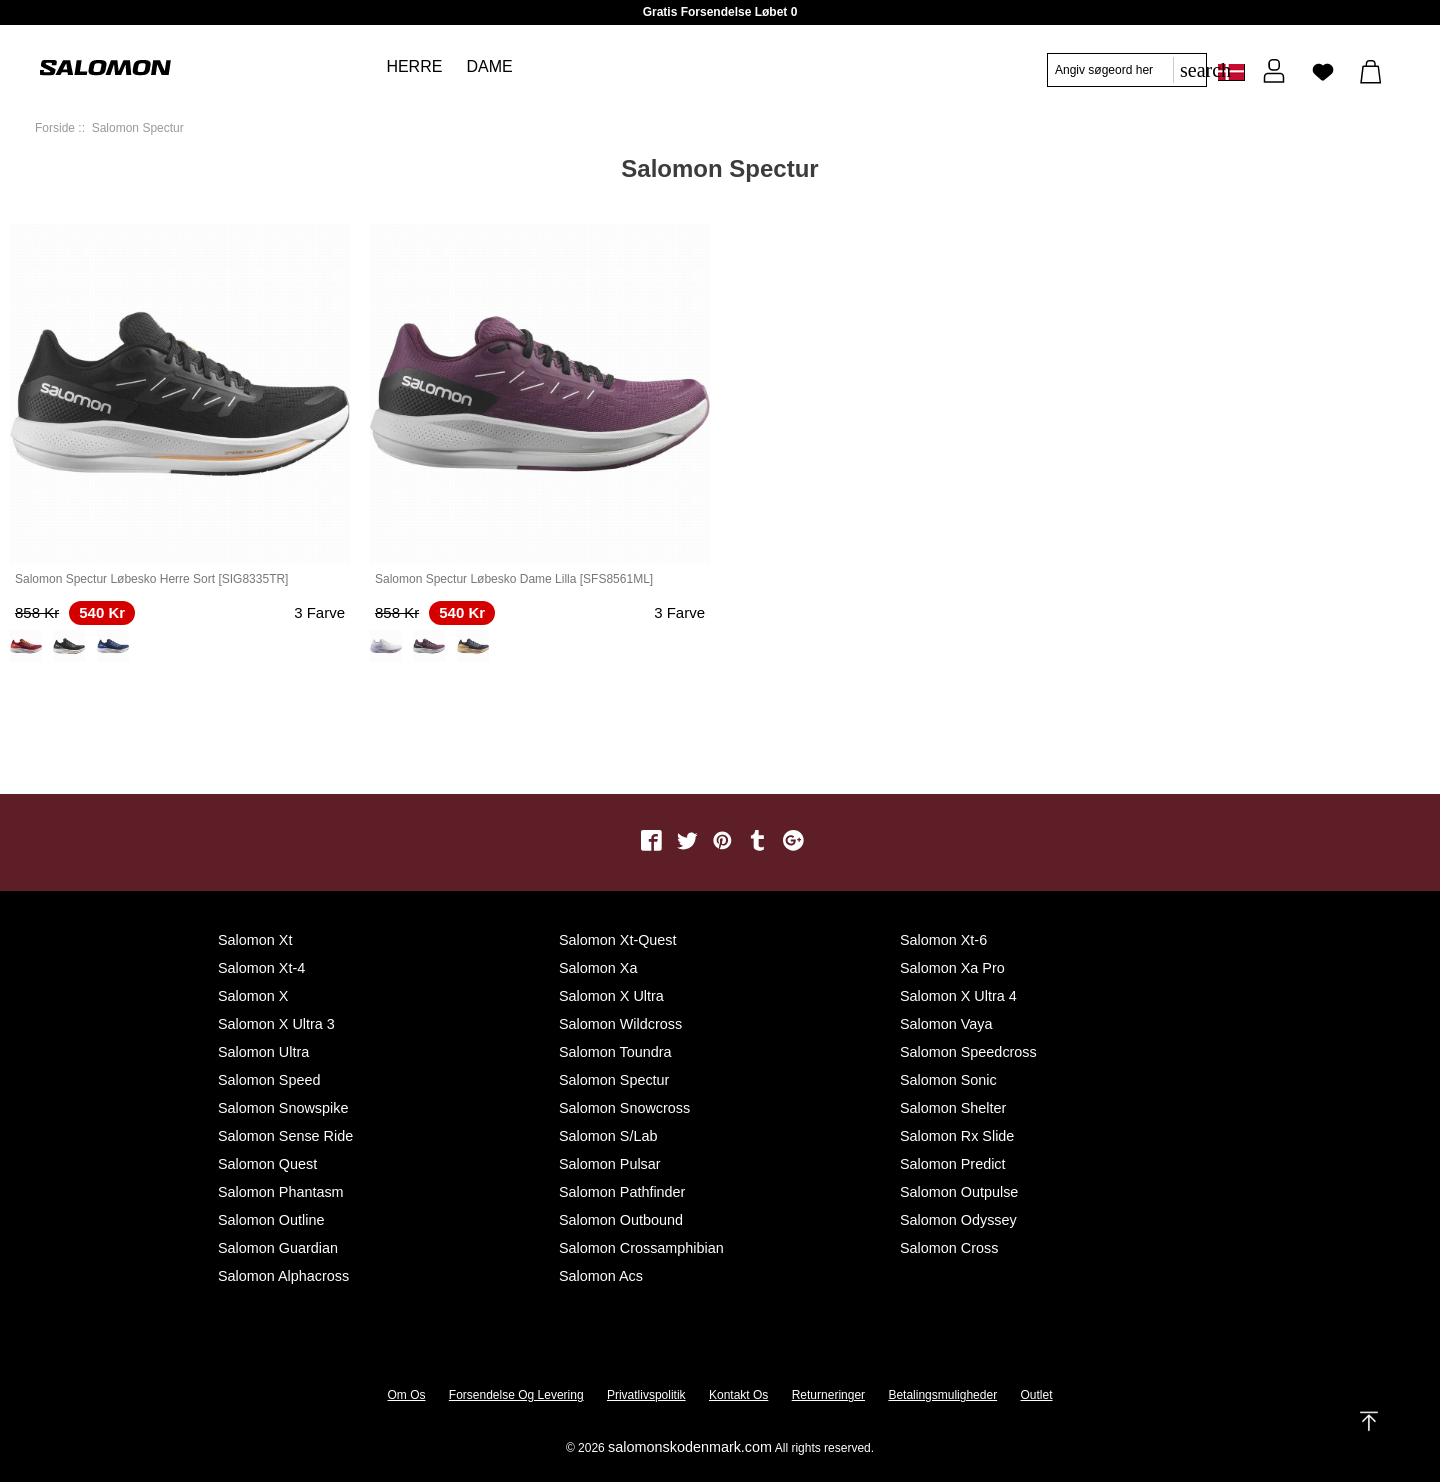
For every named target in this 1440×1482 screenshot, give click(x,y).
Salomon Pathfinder (622, 1192)
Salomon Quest (267, 1164)
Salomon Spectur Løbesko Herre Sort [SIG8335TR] (151, 579)
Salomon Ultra (263, 1052)
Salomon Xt (255, 940)
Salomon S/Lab (608, 1136)
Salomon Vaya (946, 1024)
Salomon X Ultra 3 (276, 1024)
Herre (414, 66)
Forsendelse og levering (516, 1395)
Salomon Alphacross (283, 1276)
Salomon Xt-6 (943, 940)
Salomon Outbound (621, 1220)
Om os (407, 1395)
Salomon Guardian (278, 1248)
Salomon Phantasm (281, 1192)
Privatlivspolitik (646, 1395)
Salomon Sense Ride (285, 1136)
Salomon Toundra (615, 1052)
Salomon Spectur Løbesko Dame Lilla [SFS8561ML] (514, 579)
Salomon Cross (949, 1248)
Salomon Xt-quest (618, 940)
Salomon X (253, 996)
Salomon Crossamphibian (641, 1248)
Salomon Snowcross (624, 1108)
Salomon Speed (269, 1080)
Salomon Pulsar (610, 1164)
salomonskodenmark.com (690, 1447)
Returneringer (828, 1395)
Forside (55, 128)
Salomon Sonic (948, 1080)
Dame (489, 66)
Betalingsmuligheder (942, 1395)
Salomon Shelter (953, 1108)
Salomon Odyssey (958, 1220)
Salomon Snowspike (283, 1108)
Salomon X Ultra (611, 996)
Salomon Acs (601, 1276)
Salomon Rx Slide (957, 1136)
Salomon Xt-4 (261, 968)
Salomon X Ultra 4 (958, 996)
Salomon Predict (953, 1164)
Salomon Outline (271, 1220)
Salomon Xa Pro (952, 968)
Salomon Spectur (614, 1080)
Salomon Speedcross (968, 1052)
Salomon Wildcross (620, 1024)
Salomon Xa (598, 968)
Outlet (1036, 1395)
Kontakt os (738, 1395)
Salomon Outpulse (959, 1192)
